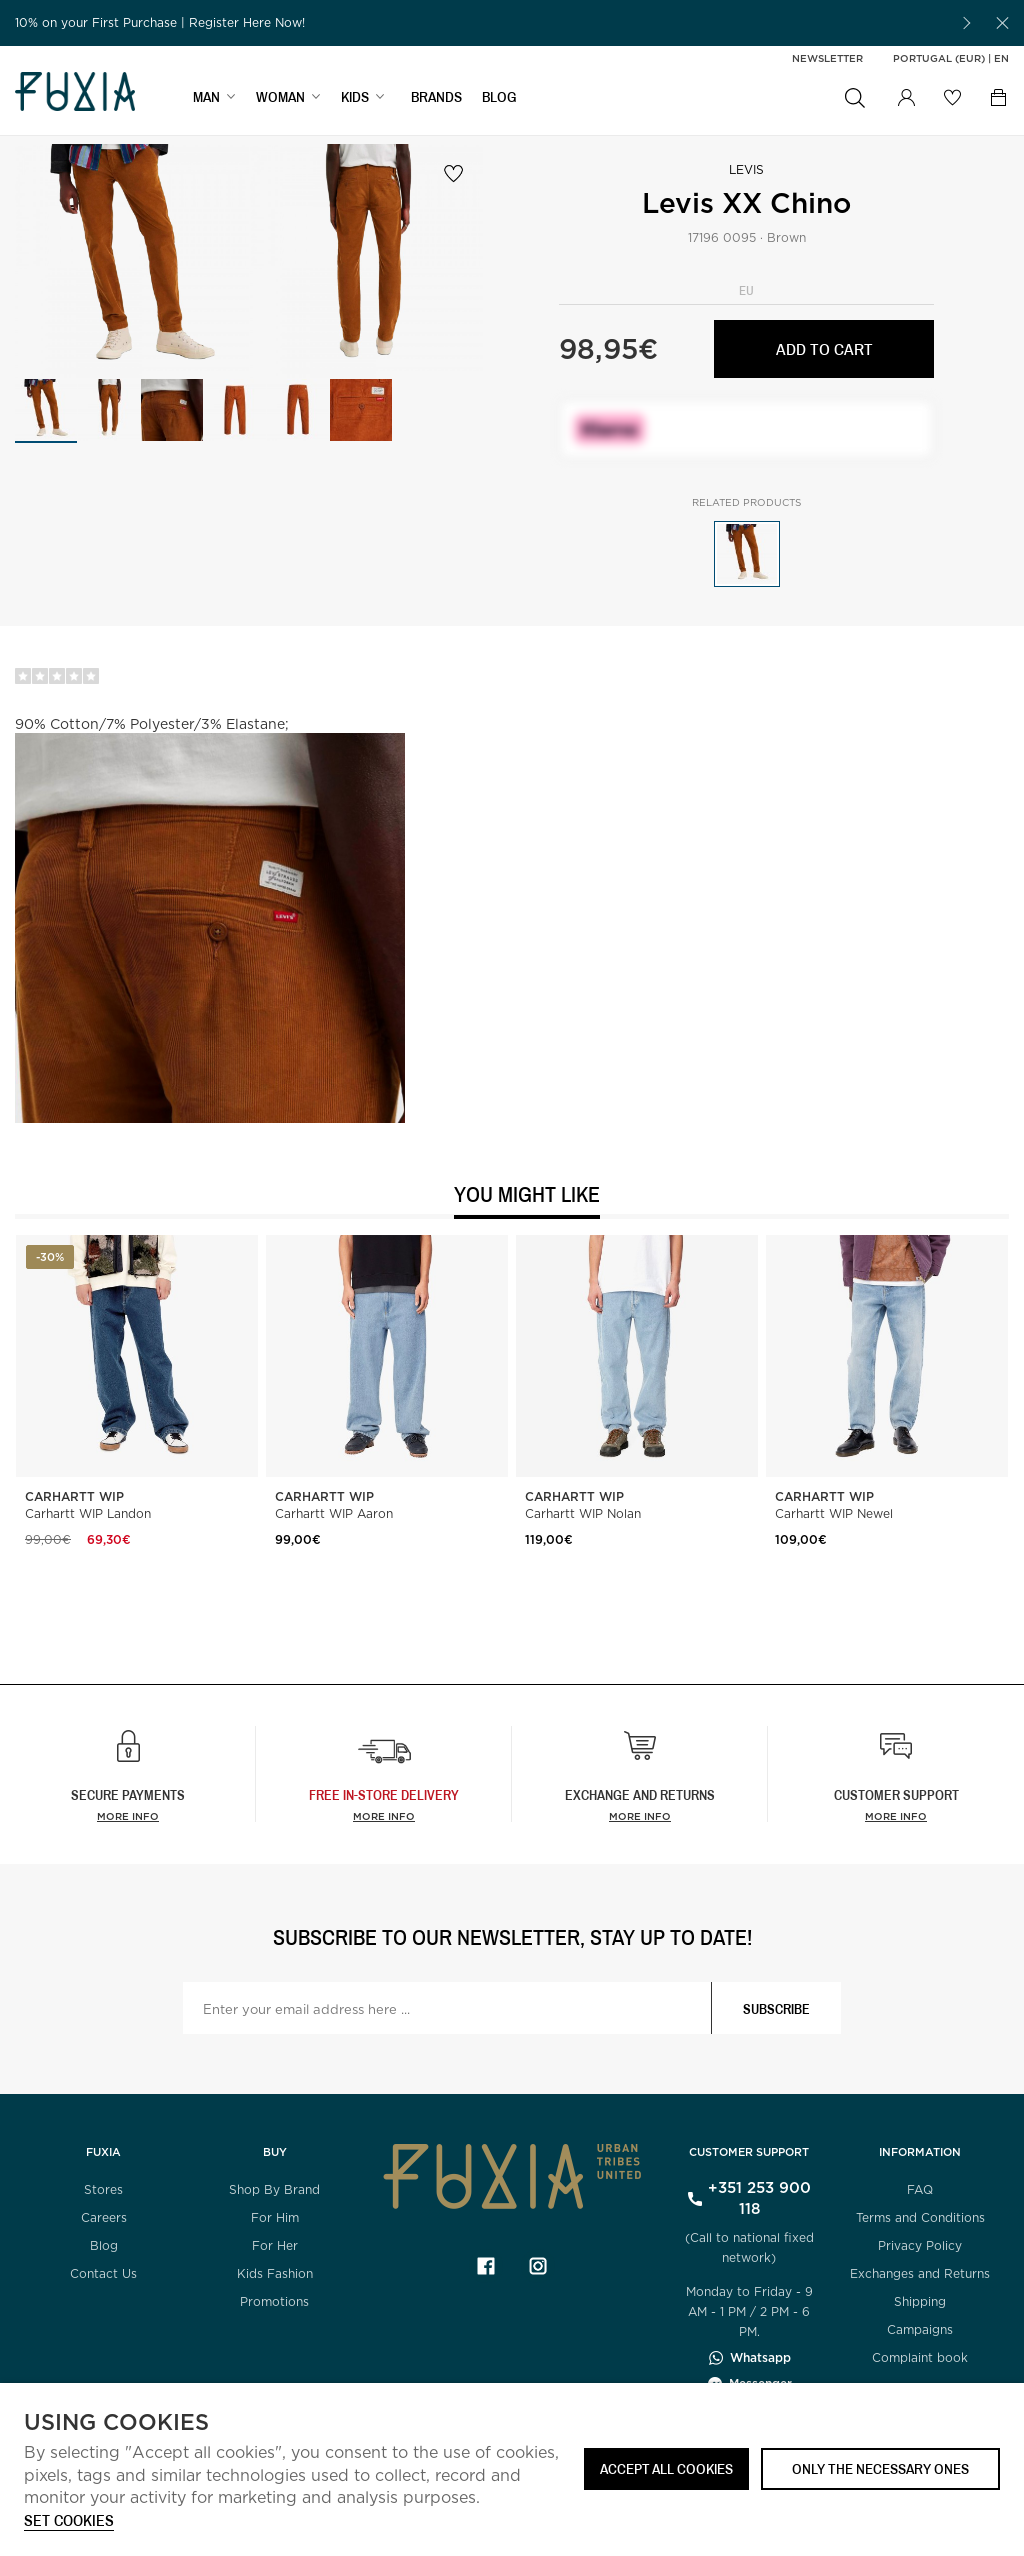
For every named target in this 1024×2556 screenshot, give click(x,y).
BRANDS (436, 96)
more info (384, 1816)
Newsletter (827, 58)
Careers (104, 2217)
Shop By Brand (274, 2189)
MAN (206, 96)
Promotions (274, 2301)
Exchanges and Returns (920, 2273)
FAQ (920, 2189)
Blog (104, 2245)
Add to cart (824, 348)
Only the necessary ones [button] (880, 2468)
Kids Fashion (275, 2273)
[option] (480, 23)
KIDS (355, 96)
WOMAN (280, 96)
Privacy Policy (920, 2245)
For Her (275, 2245)
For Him (275, 2217)
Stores (103, 2189)
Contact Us (103, 2273)
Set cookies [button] (69, 2521)
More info (128, 1816)
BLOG (499, 96)
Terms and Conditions (920, 2217)
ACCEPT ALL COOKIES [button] (666, 2468)
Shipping (920, 2301)
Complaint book (920, 2357)
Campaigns (920, 2329)
